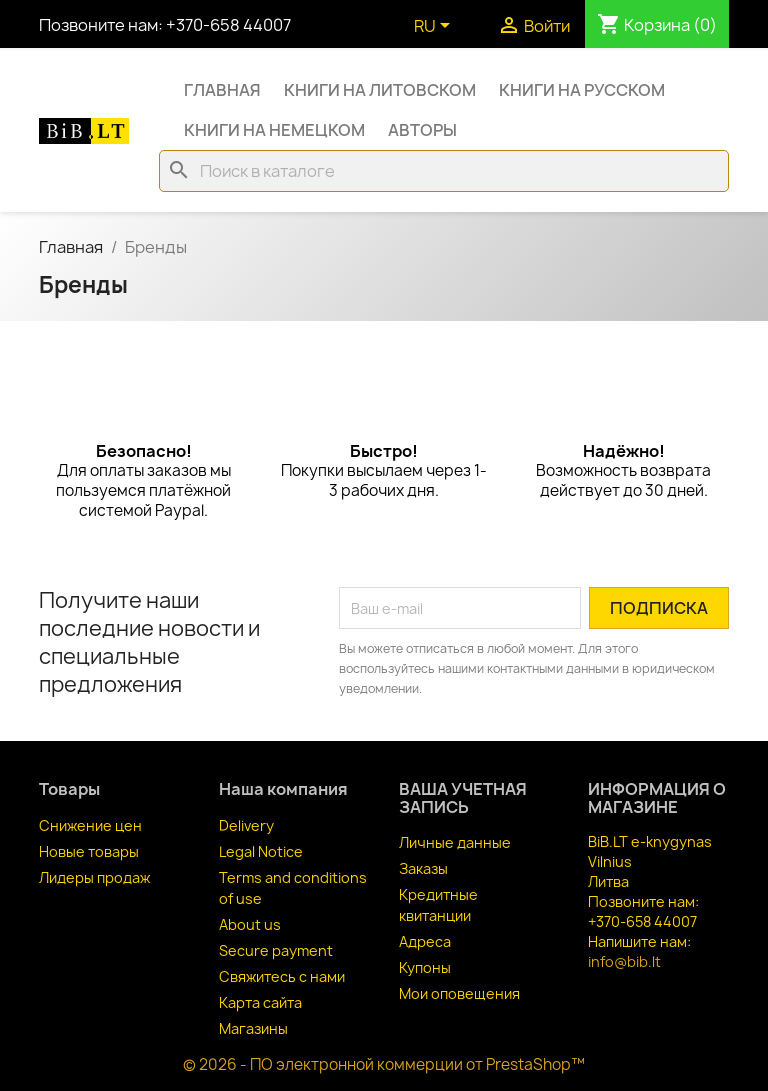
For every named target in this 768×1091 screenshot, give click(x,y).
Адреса (425, 941)
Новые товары (89, 851)
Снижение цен (90, 825)
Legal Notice (261, 851)
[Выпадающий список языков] (435, 27)
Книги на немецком (274, 130)
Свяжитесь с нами (282, 976)
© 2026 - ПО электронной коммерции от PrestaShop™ (384, 1064)
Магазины (253, 1028)
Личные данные (455, 842)
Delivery (246, 825)
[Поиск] (444, 171)
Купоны (425, 967)
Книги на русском (582, 90)
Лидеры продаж (94, 877)
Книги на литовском (380, 90)
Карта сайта (260, 1002)
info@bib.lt (624, 961)
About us (250, 924)
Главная (222, 90)
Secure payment (276, 950)
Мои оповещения (459, 993)
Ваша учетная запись (463, 798)
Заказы (423, 868)
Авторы (422, 130)
